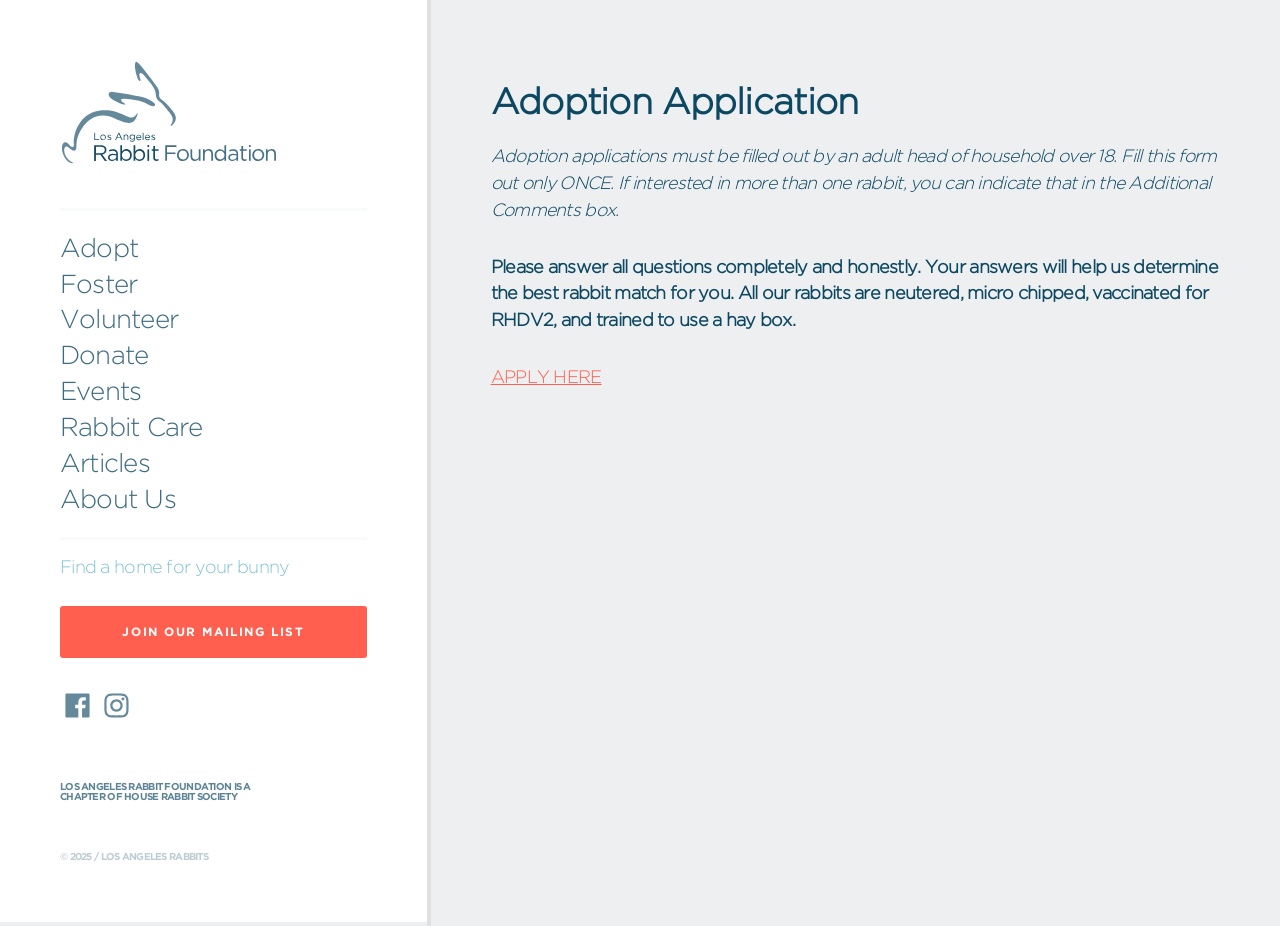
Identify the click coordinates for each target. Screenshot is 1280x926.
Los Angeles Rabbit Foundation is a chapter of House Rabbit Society (155, 792)
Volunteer (119, 319)
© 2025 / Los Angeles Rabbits (134, 857)
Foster (98, 284)
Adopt (99, 248)
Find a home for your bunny (174, 567)
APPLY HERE (546, 376)
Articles (105, 463)
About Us (118, 499)
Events (100, 391)
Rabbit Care (131, 427)
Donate (104, 355)
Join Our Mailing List (213, 631)
